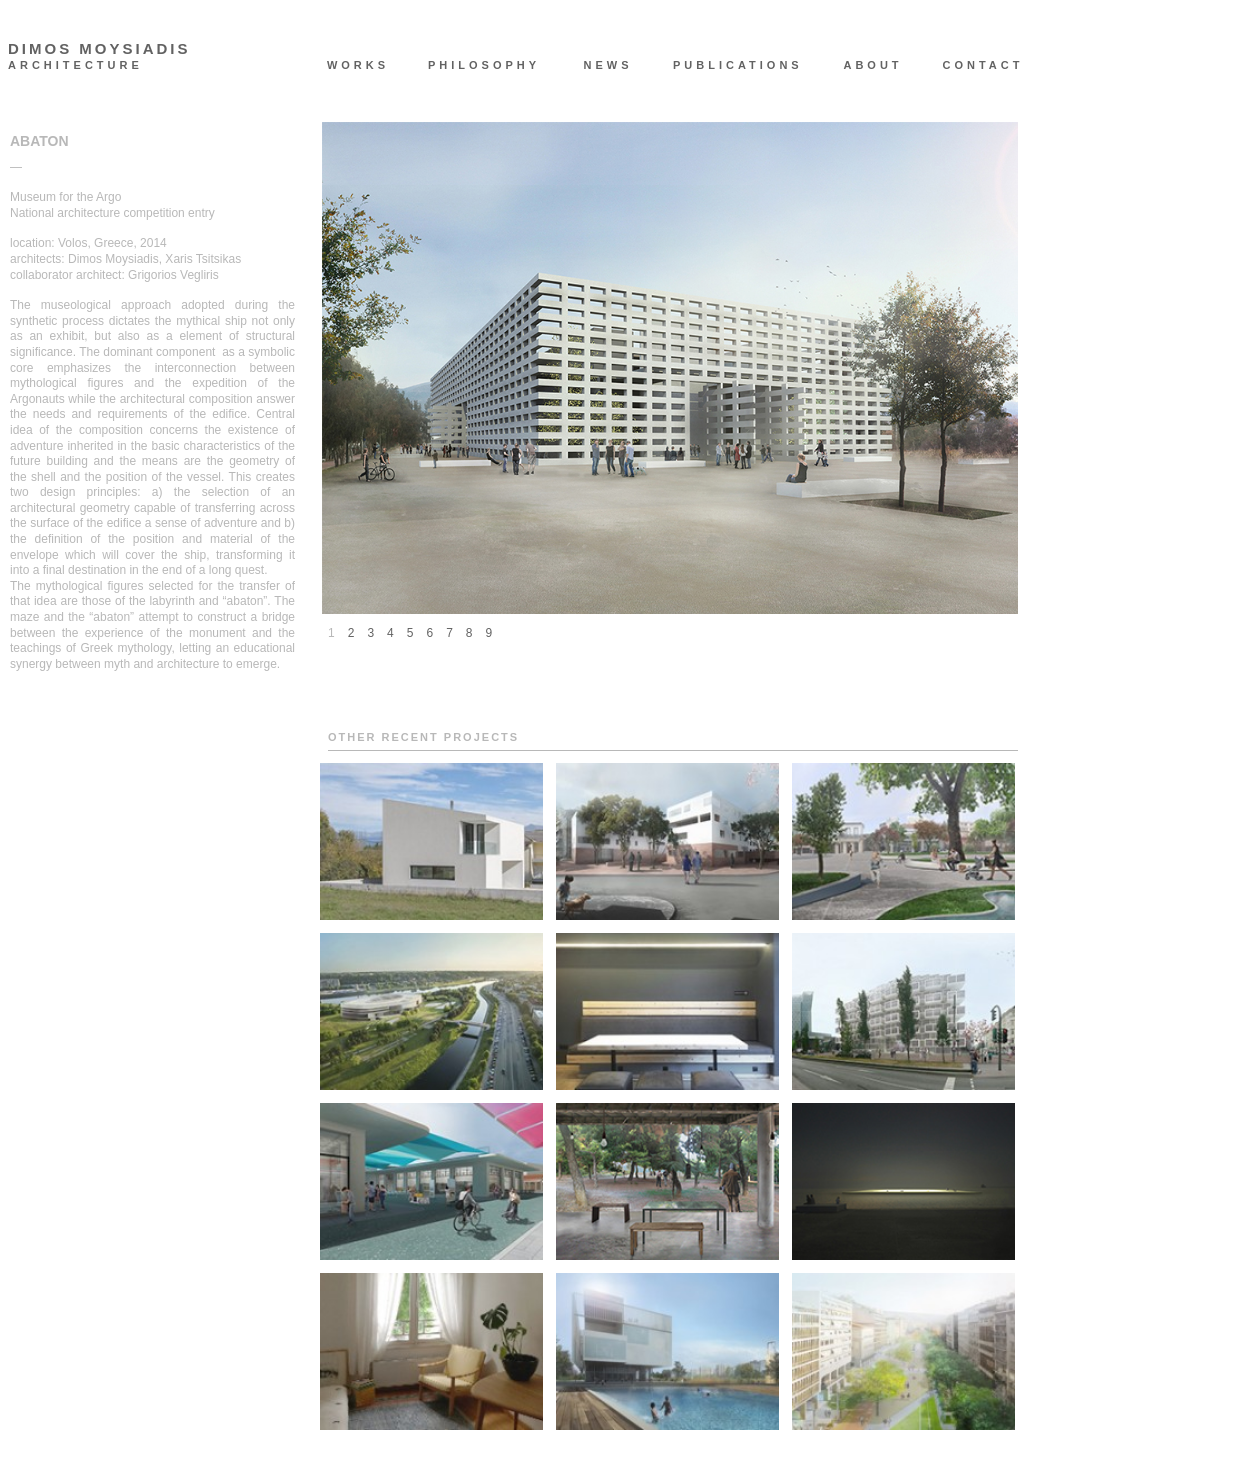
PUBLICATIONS (728, 65)
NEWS (608, 65)
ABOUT (872, 65)
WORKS (358, 65)
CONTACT (983, 65)
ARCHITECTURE (75, 65)
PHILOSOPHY (483, 65)
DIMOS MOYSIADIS (99, 49)
